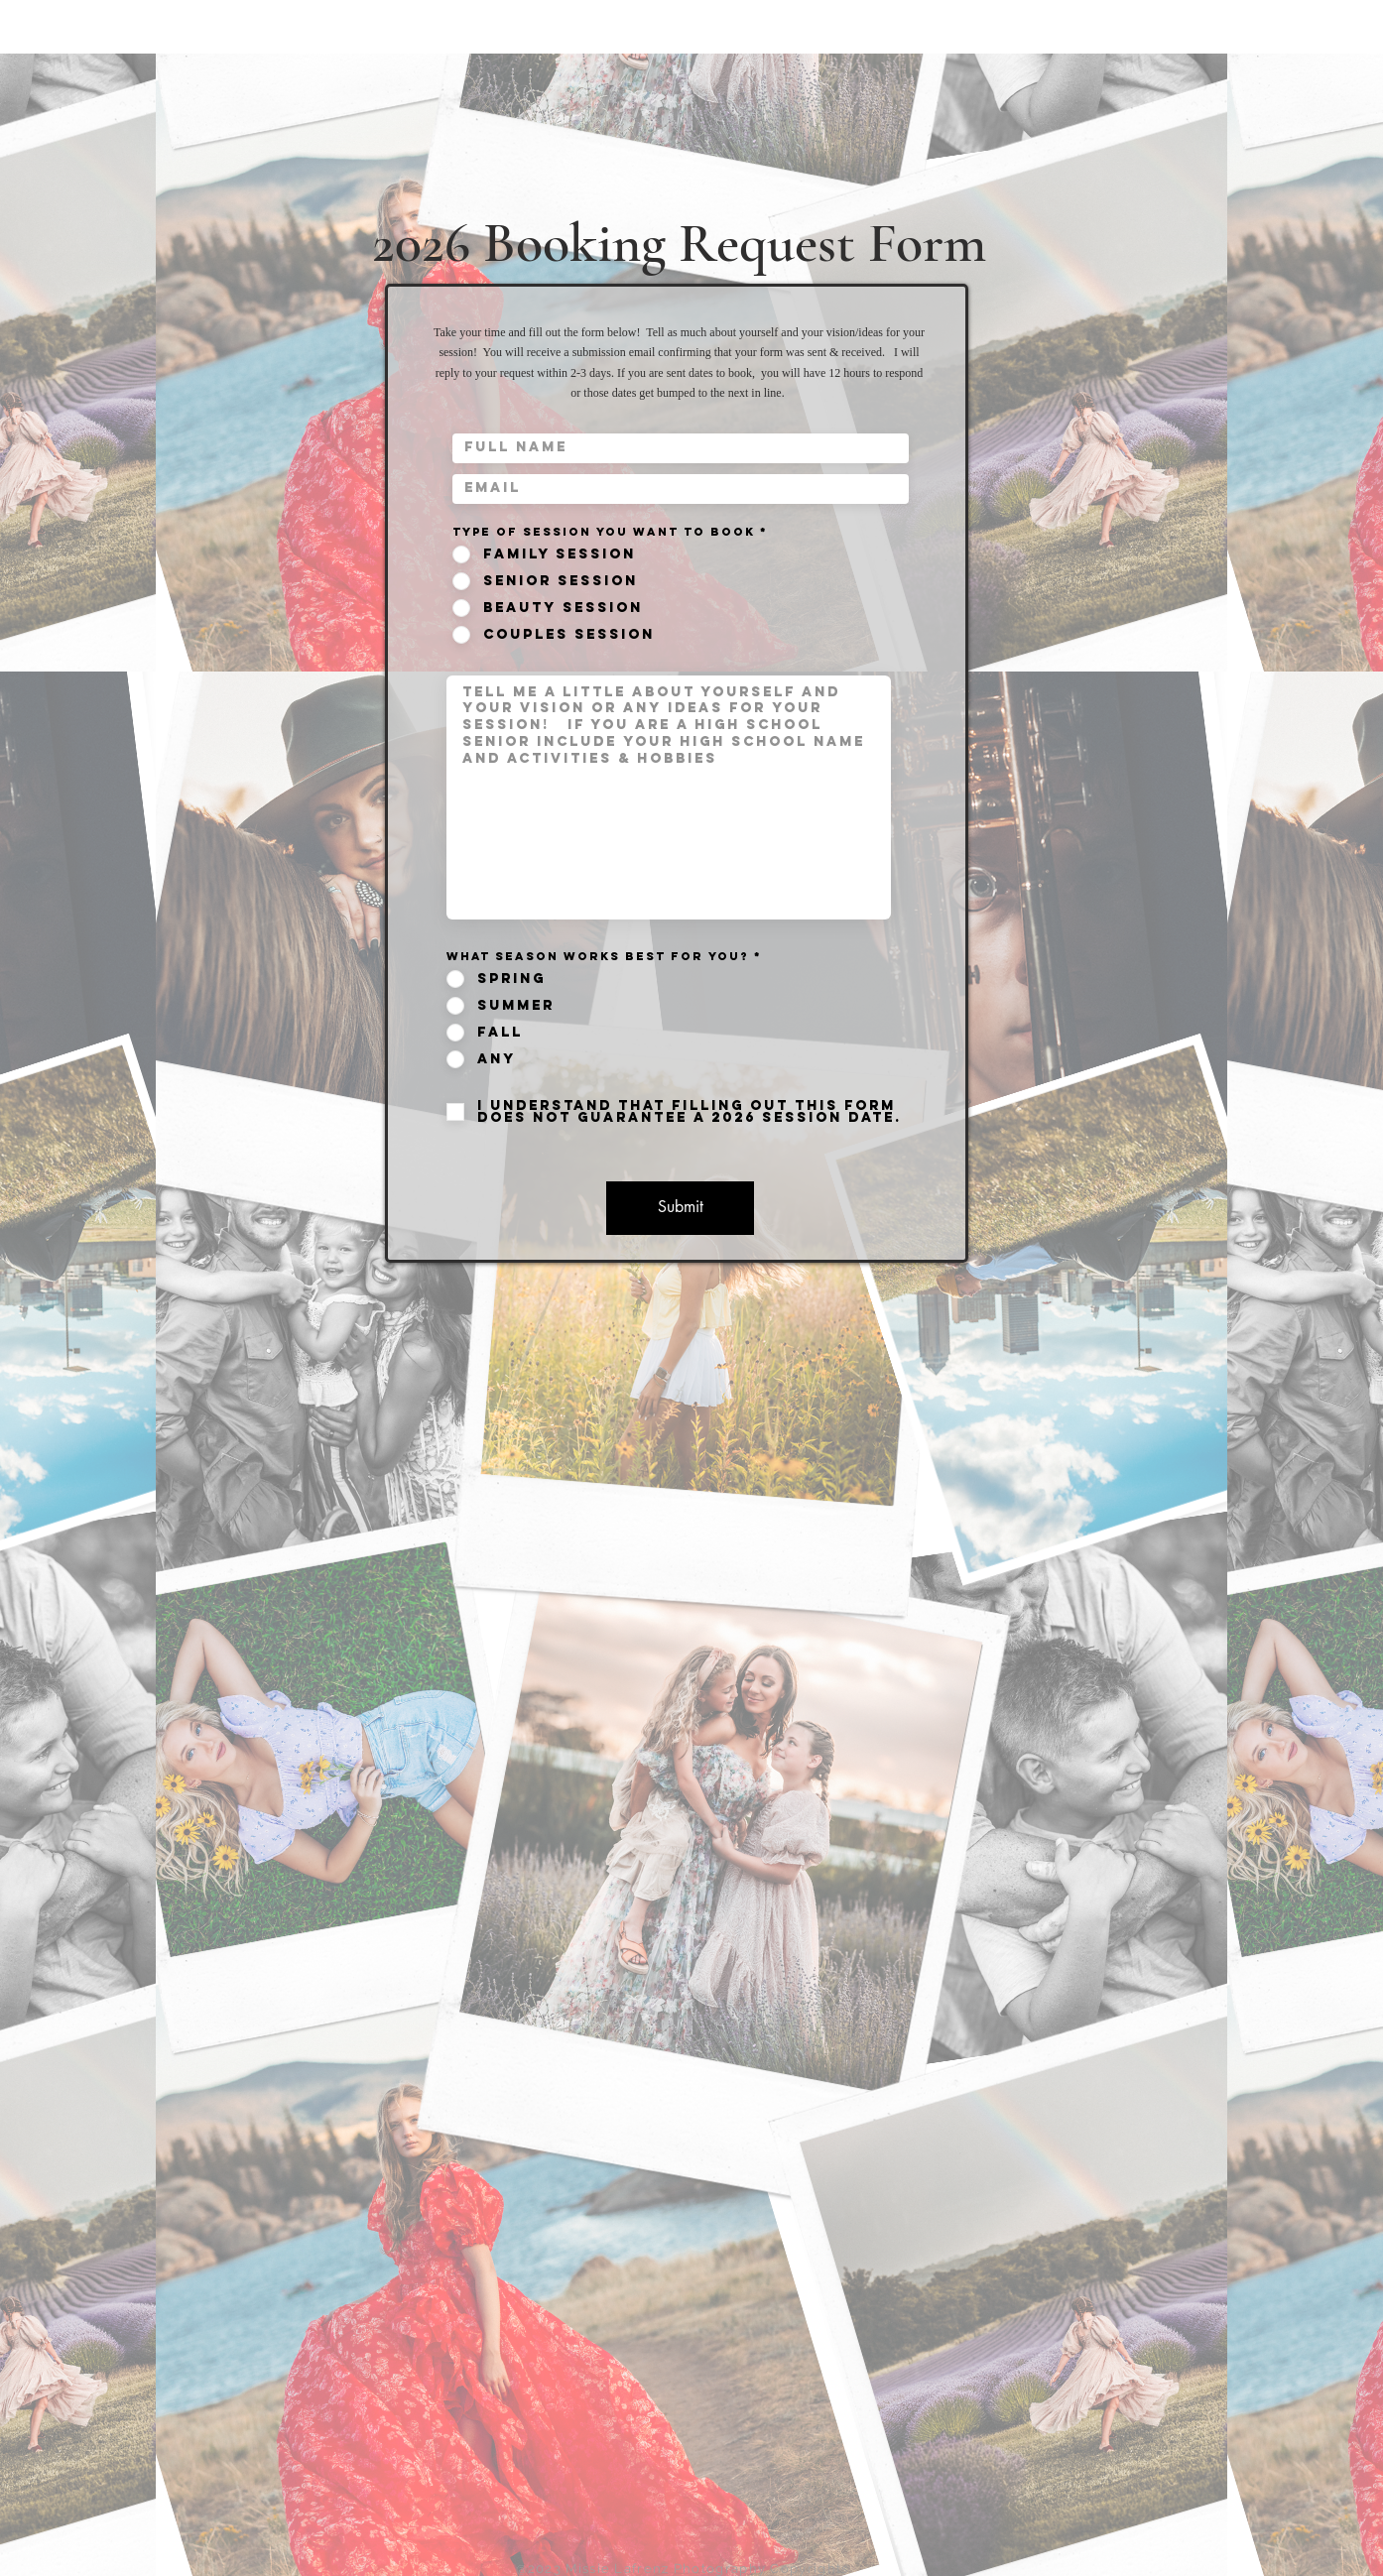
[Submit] (680, 1208)
